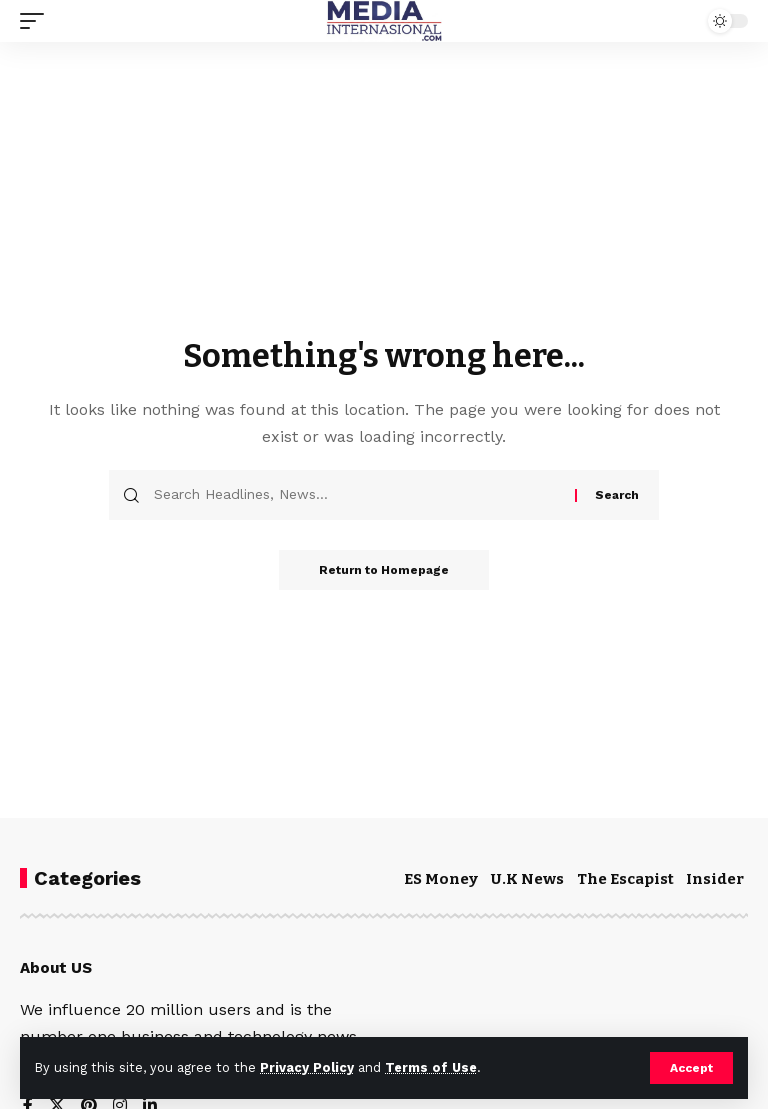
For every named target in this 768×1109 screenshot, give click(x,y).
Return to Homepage (384, 570)
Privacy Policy (307, 1067)
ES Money (441, 879)
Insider (715, 879)
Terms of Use (431, 1067)
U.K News (527, 879)
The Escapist (625, 879)
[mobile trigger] (37, 21)
